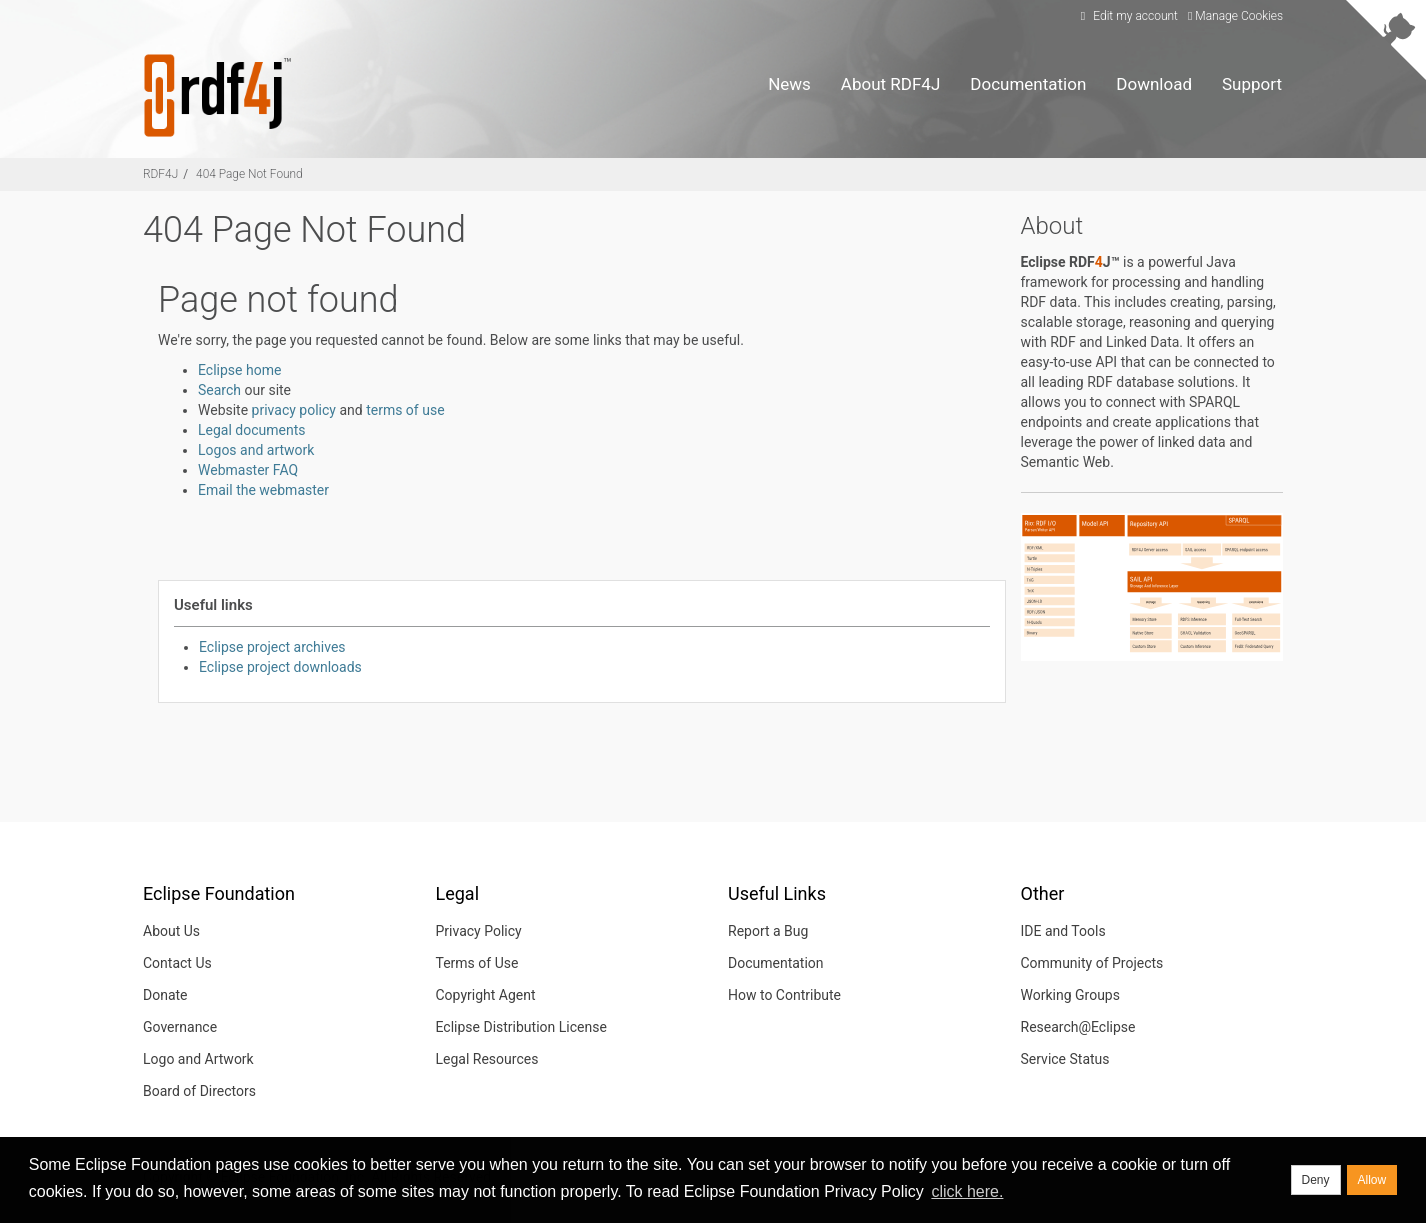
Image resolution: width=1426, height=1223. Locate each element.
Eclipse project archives (272, 647)
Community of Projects (1092, 963)
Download (1154, 84)
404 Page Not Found (249, 174)
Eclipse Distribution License (521, 1027)
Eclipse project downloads (280, 667)
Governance (180, 1027)
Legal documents (251, 430)
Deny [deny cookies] (1316, 1180)
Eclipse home (239, 370)
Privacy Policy (479, 931)
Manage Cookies (1235, 16)
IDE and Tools (1063, 931)
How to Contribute (784, 995)
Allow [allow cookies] (1372, 1180)
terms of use (405, 410)
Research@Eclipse (1078, 1027)
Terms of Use (477, 963)
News (789, 84)
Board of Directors (199, 1091)
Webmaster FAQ (248, 470)
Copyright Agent (486, 995)
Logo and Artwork (198, 1059)
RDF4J (160, 174)
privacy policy (294, 410)
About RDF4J (890, 84)
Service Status (1065, 1059)
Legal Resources (487, 1059)
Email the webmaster (263, 490)
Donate (165, 995)
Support (1252, 84)
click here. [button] (967, 1191)
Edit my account (1126, 16)
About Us (171, 931)
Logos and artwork (256, 450)
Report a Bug (768, 931)
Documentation (1028, 84)
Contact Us (177, 963)
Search (219, 390)
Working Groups (1070, 995)
